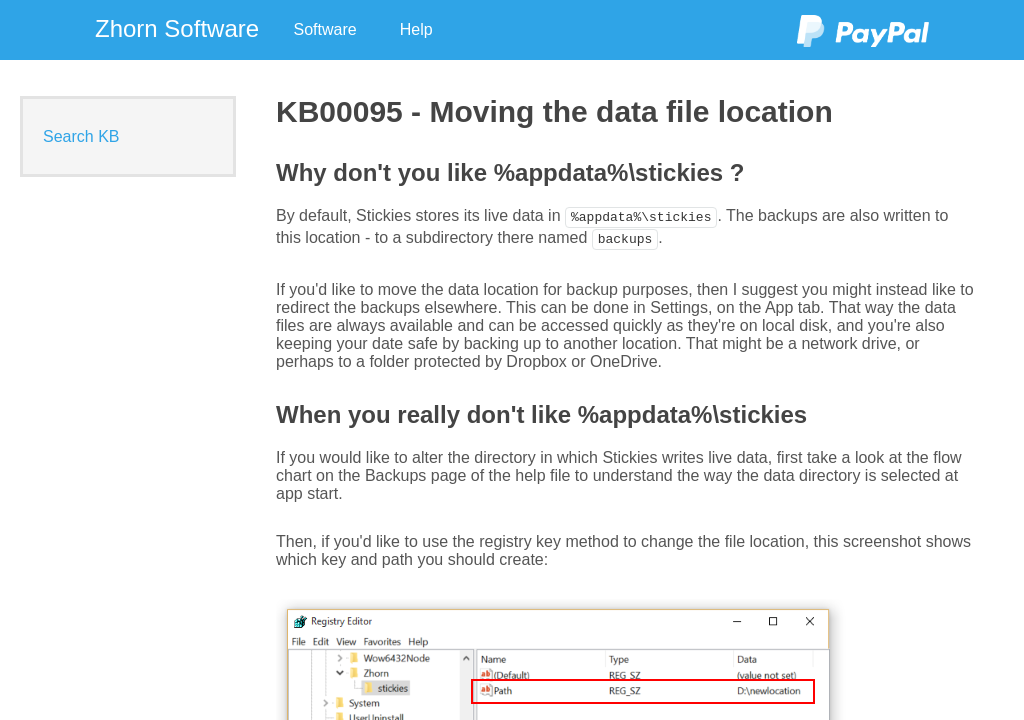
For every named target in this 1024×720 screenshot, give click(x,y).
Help (416, 29)
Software (325, 29)
